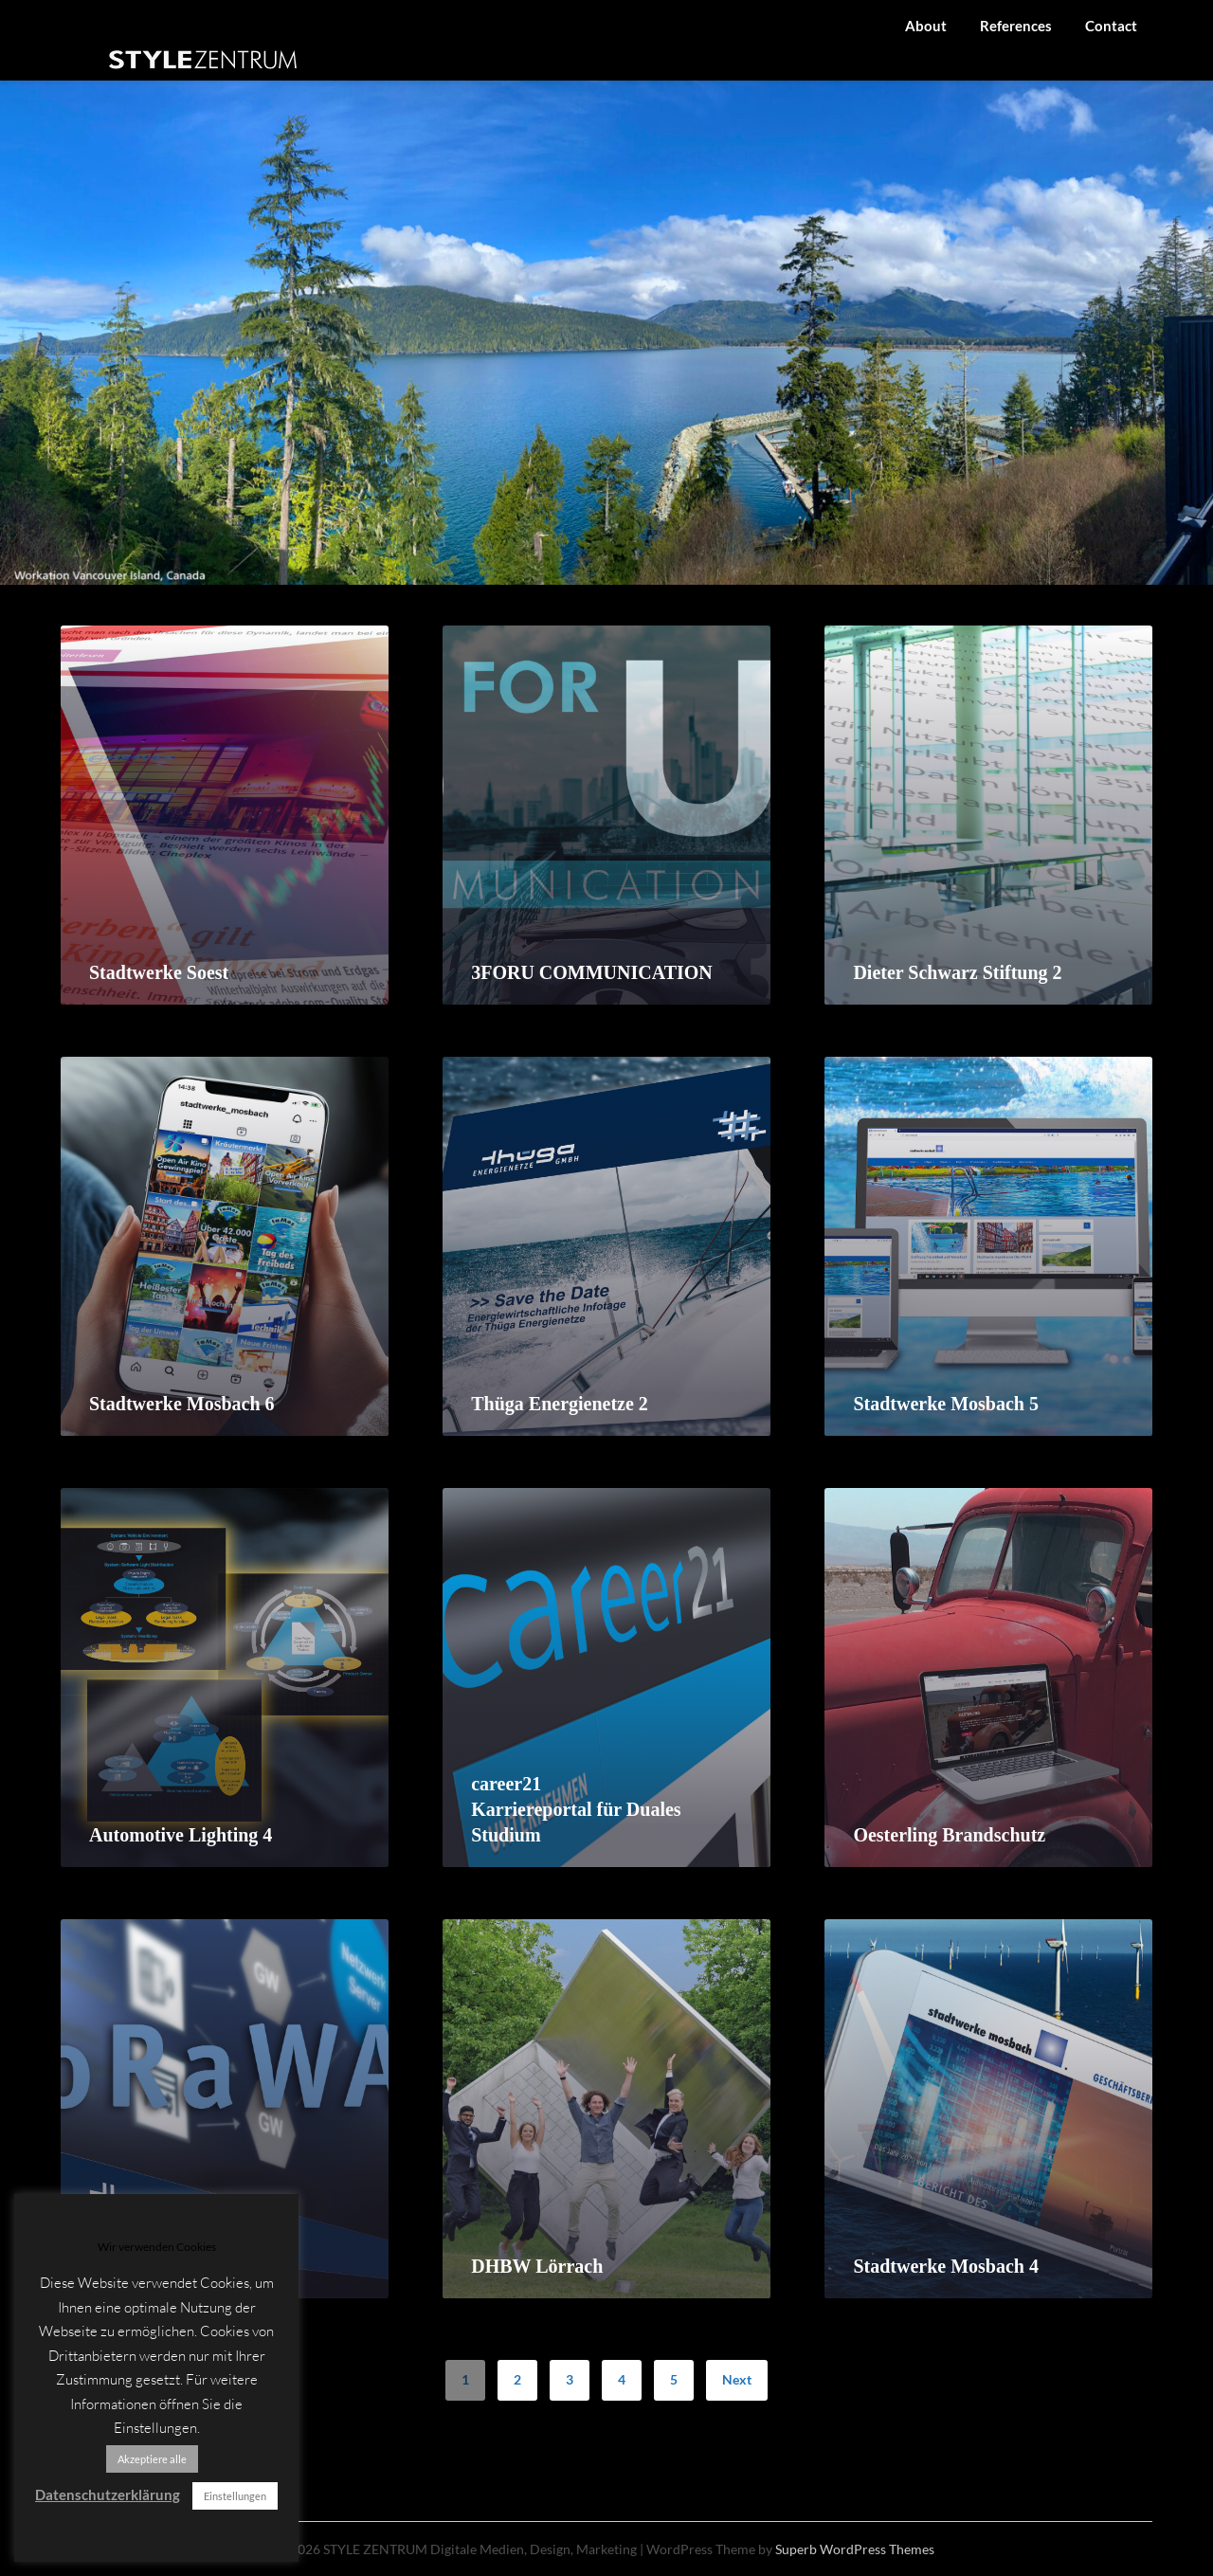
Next (736, 2379)
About (926, 25)
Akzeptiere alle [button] (152, 2459)
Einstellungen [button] (235, 2496)
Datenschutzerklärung (107, 2494)
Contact (1111, 25)
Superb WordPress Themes (854, 2549)
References (1016, 25)
